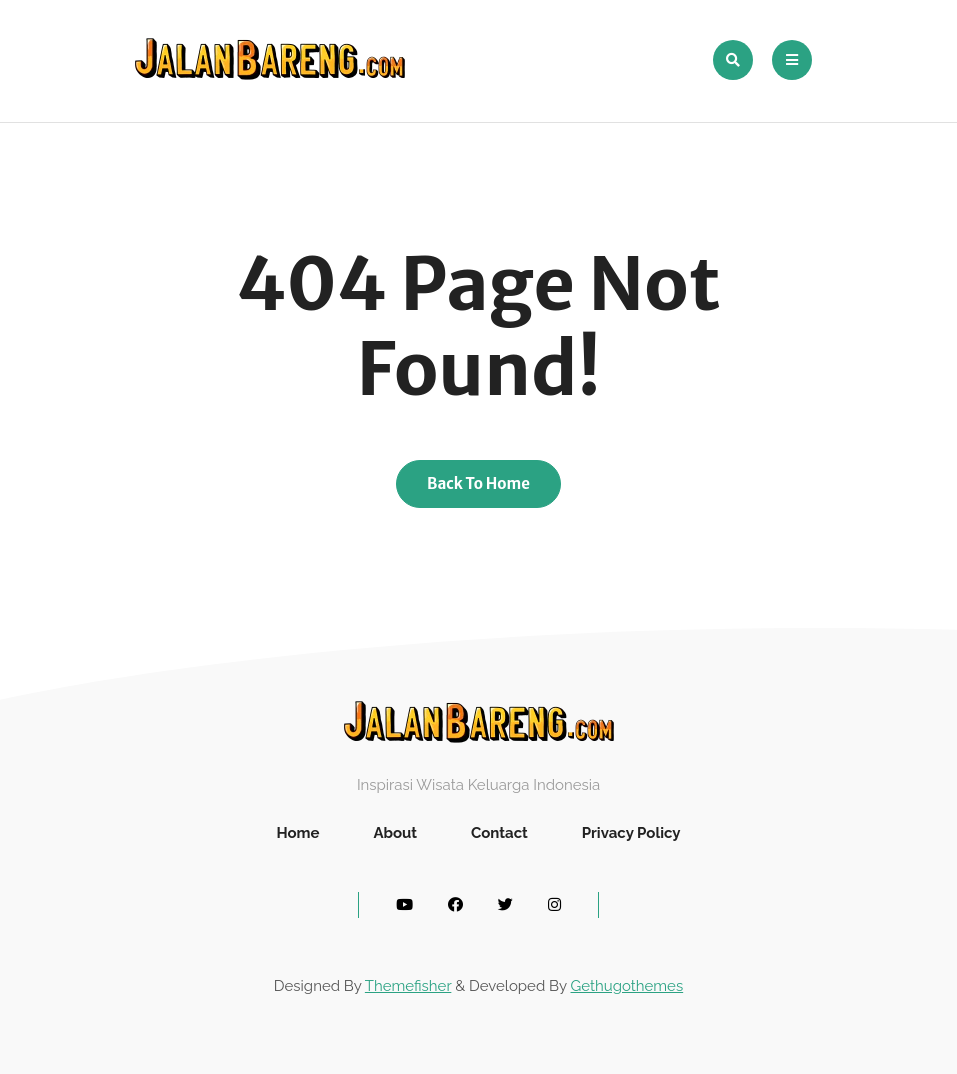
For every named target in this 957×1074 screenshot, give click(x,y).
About (395, 833)
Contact (499, 833)
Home (297, 833)
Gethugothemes (627, 986)
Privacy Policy (631, 833)
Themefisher (408, 986)
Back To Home (478, 483)
